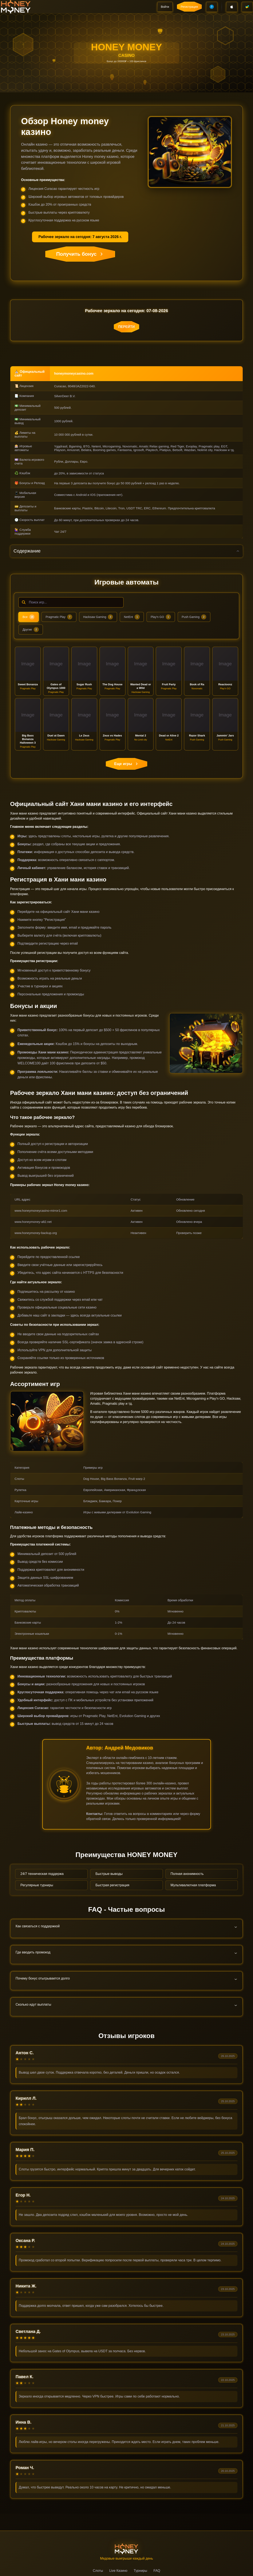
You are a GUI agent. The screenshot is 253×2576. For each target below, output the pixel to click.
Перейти (126, 327)
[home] (15, 7)
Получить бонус (80, 254)
